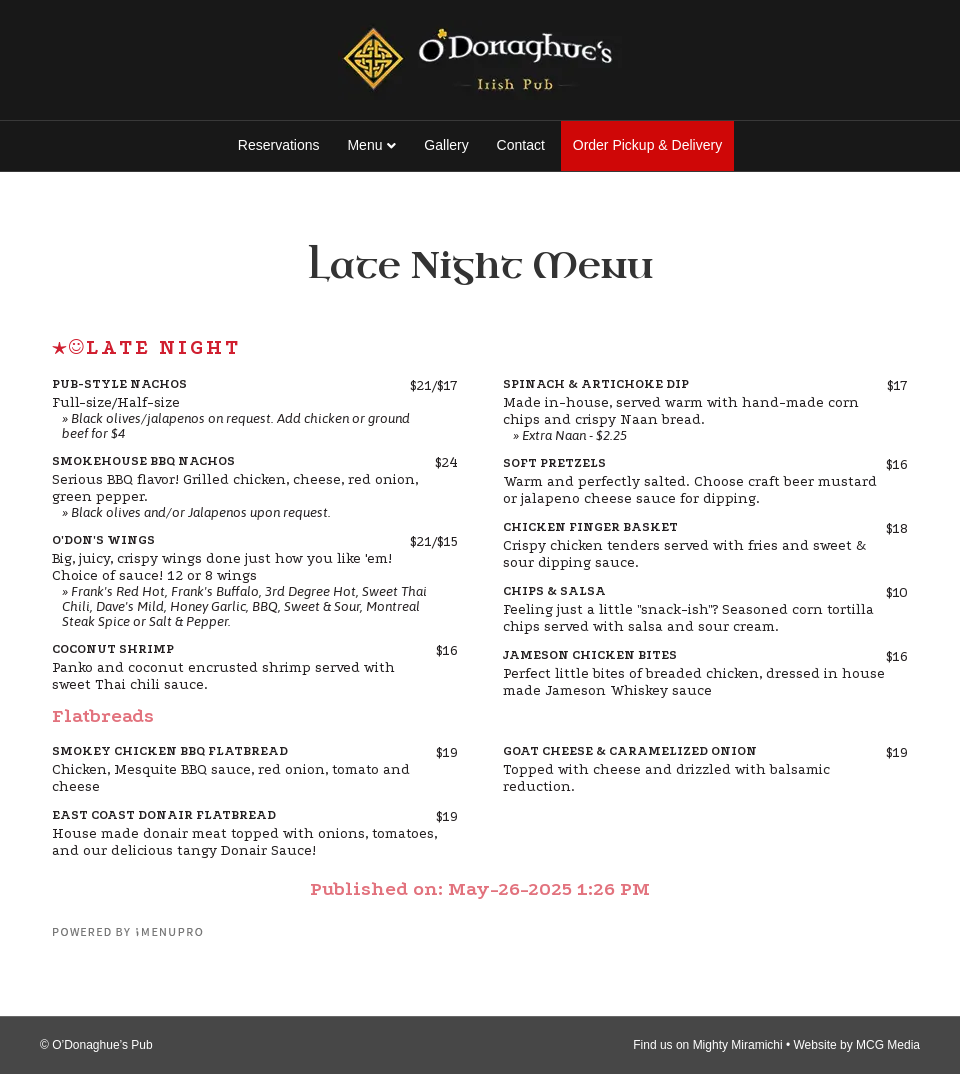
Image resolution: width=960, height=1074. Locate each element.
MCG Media (888, 1045)
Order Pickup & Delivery (647, 145)
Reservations (279, 145)
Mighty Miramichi (738, 1045)
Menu (364, 145)
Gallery (446, 145)
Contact (521, 145)
